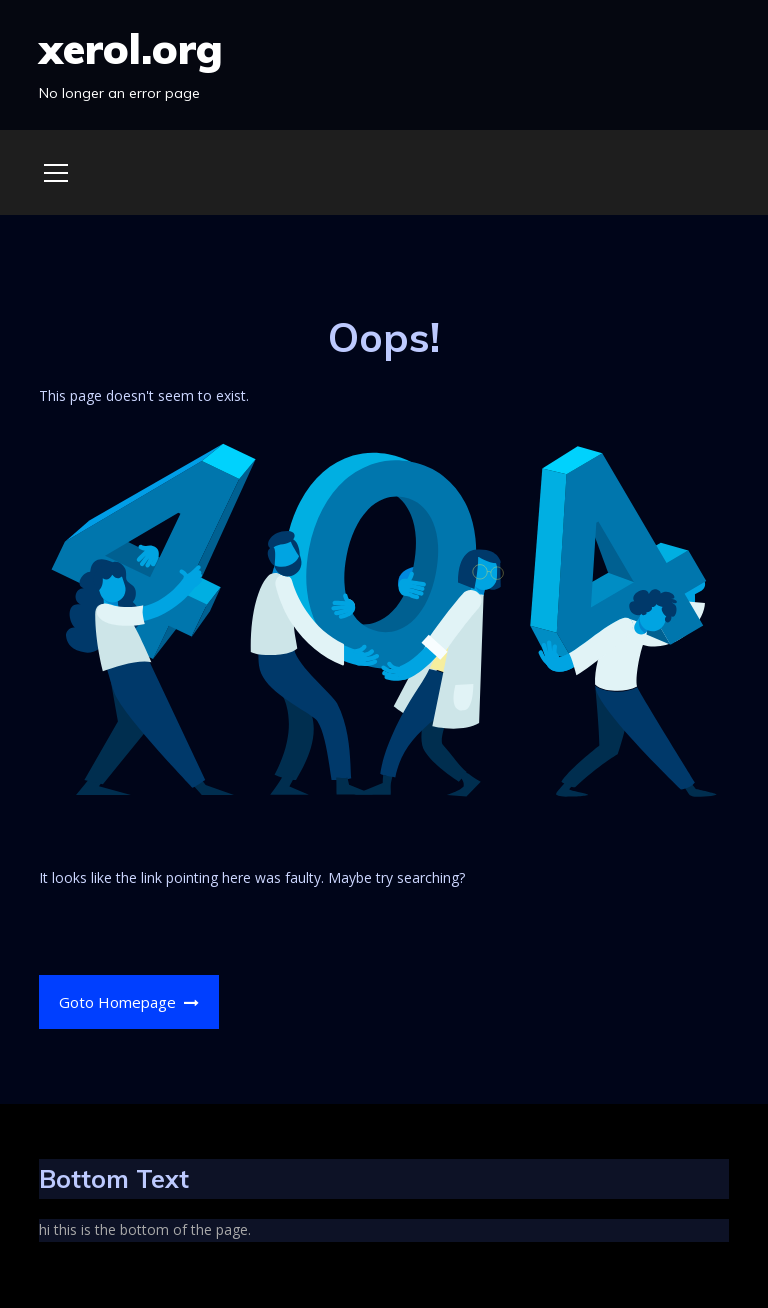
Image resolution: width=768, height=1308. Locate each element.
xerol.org (131, 48)
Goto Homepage (129, 1002)
